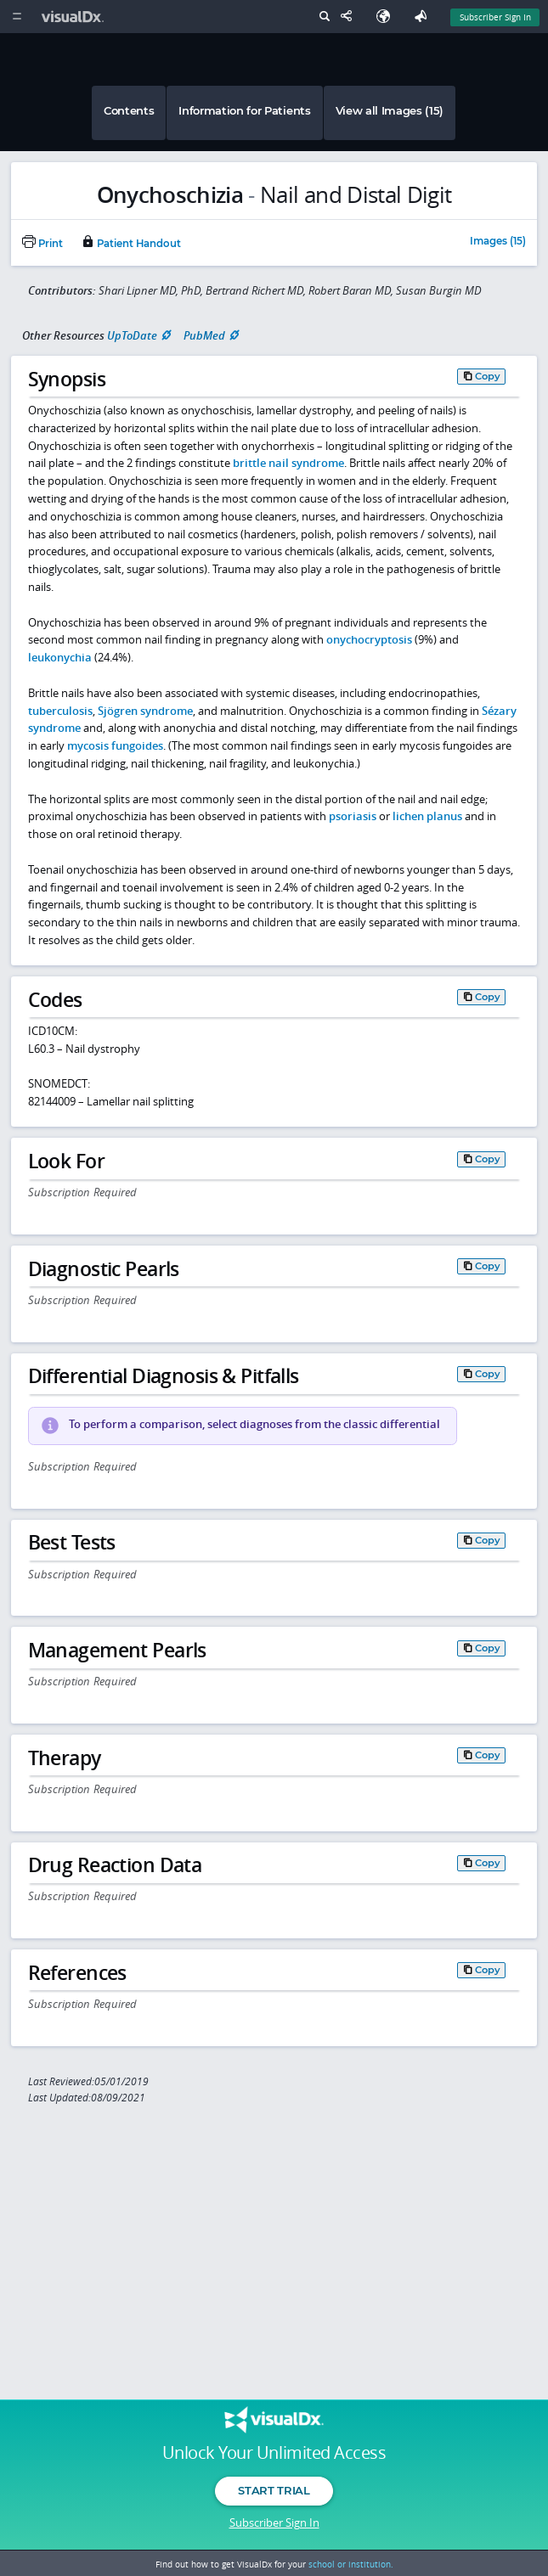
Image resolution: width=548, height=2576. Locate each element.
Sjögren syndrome (145, 710)
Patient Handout (131, 244)
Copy (487, 376)
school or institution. (350, 2564)
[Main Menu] (16, 16)
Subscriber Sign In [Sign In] (495, 17)
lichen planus (427, 816)
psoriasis (352, 816)
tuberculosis (60, 710)
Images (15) (498, 242)
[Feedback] (424, 16)
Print (42, 244)
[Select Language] (387, 16)
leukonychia (60, 657)
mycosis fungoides (115, 745)
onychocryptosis (369, 639)
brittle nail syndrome (288, 462)
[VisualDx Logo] (75, 16)
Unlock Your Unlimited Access (274, 2453)
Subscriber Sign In (274, 2522)
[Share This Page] (350, 16)
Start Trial (273, 2490)
